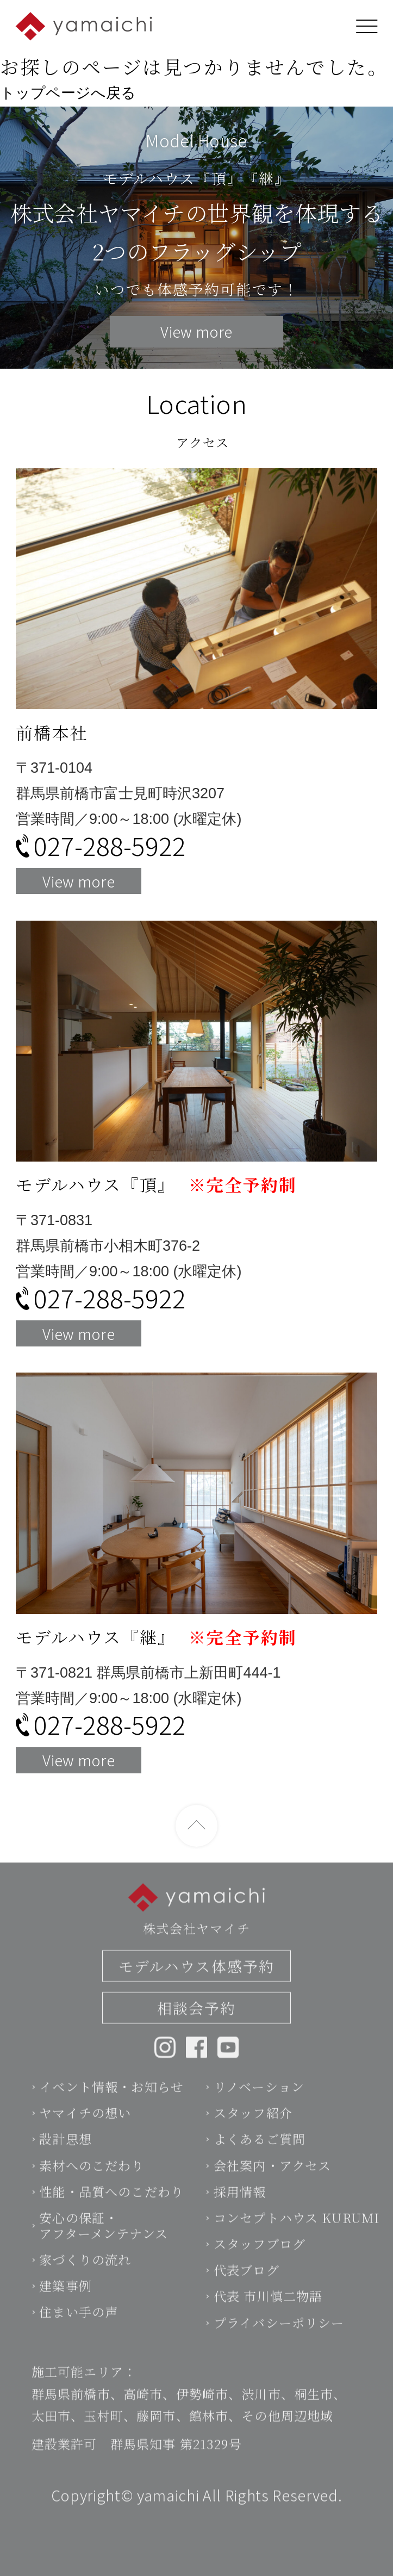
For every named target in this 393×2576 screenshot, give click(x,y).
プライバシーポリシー (279, 2342)
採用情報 (240, 2211)
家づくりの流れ (85, 2279)
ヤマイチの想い (85, 2133)
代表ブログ (246, 2290)
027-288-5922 (110, 845)
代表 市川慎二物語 (268, 2316)
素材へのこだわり (91, 2185)
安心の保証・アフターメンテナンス (103, 2246)
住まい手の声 (78, 2332)
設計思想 (65, 2159)
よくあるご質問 (259, 2159)
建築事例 (65, 2305)
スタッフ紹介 (253, 2133)
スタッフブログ (259, 2264)
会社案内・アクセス (272, 2185)
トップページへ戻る (68, 93)
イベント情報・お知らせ (111, 2106)
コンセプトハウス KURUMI (297, 2238)
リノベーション (259, 2106)
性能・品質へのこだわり (111, 2211)
